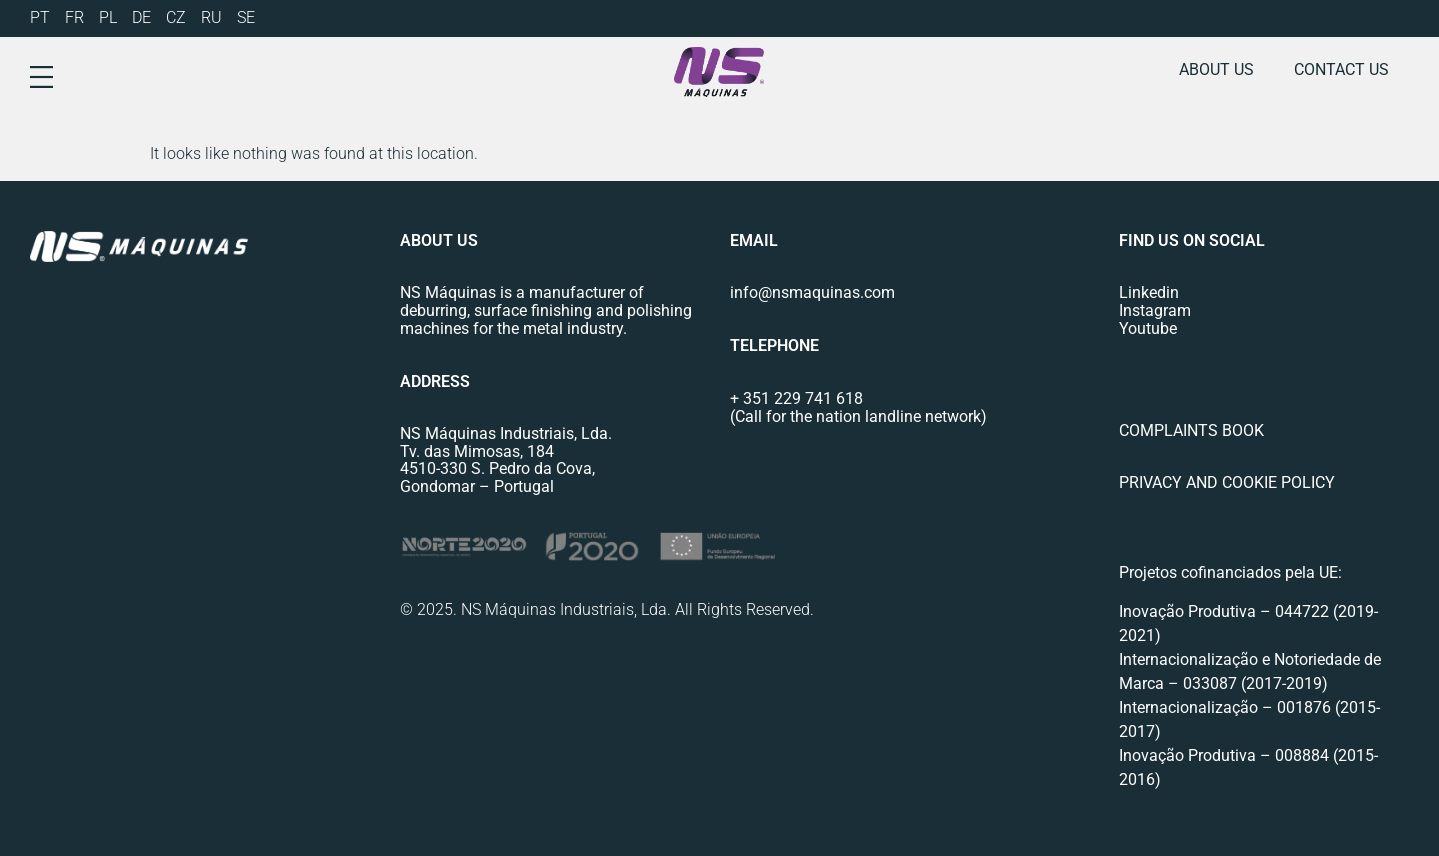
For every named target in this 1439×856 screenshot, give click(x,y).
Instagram (1155, 310)
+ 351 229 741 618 (796, 398)
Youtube (1148, 328)
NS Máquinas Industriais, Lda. (506, 433)
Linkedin (1149, 292)
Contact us (1341, 69)
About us (1216, 69)
